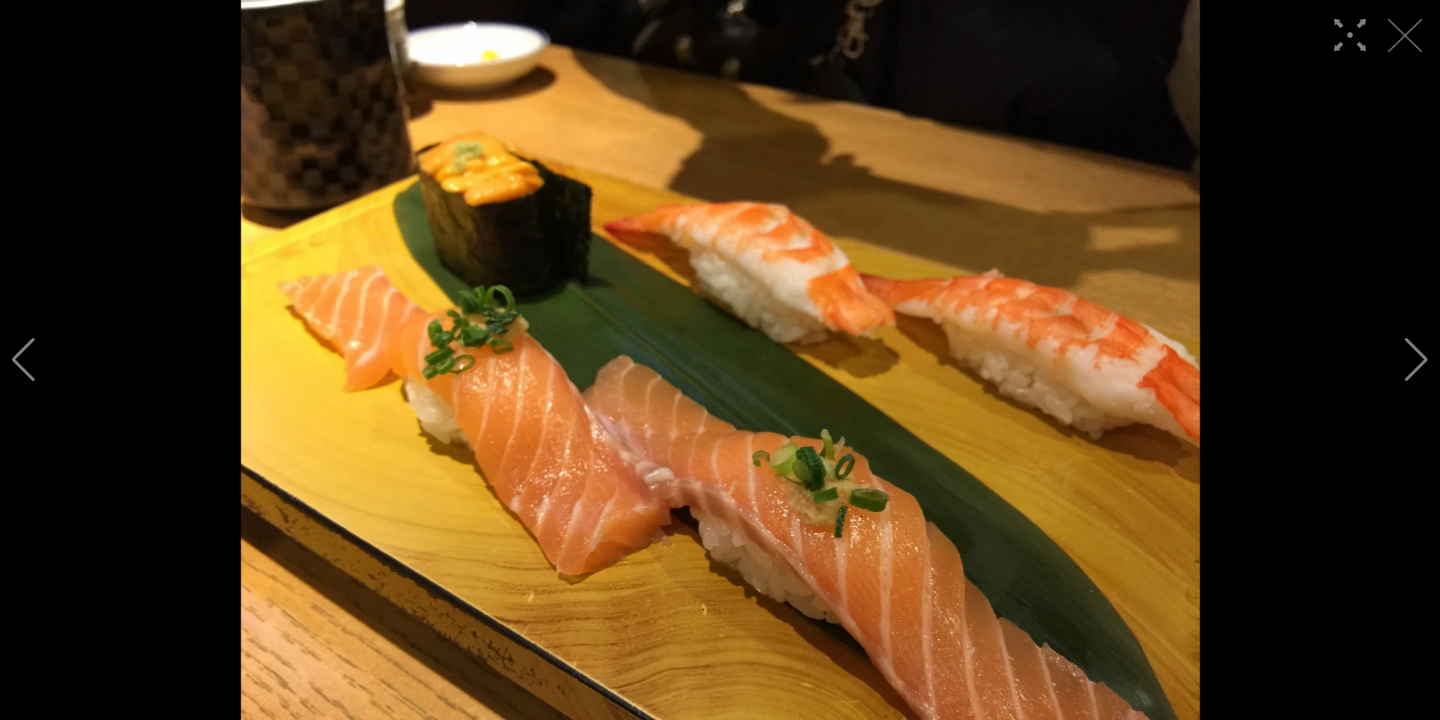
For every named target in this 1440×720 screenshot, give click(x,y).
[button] (23, 360)
